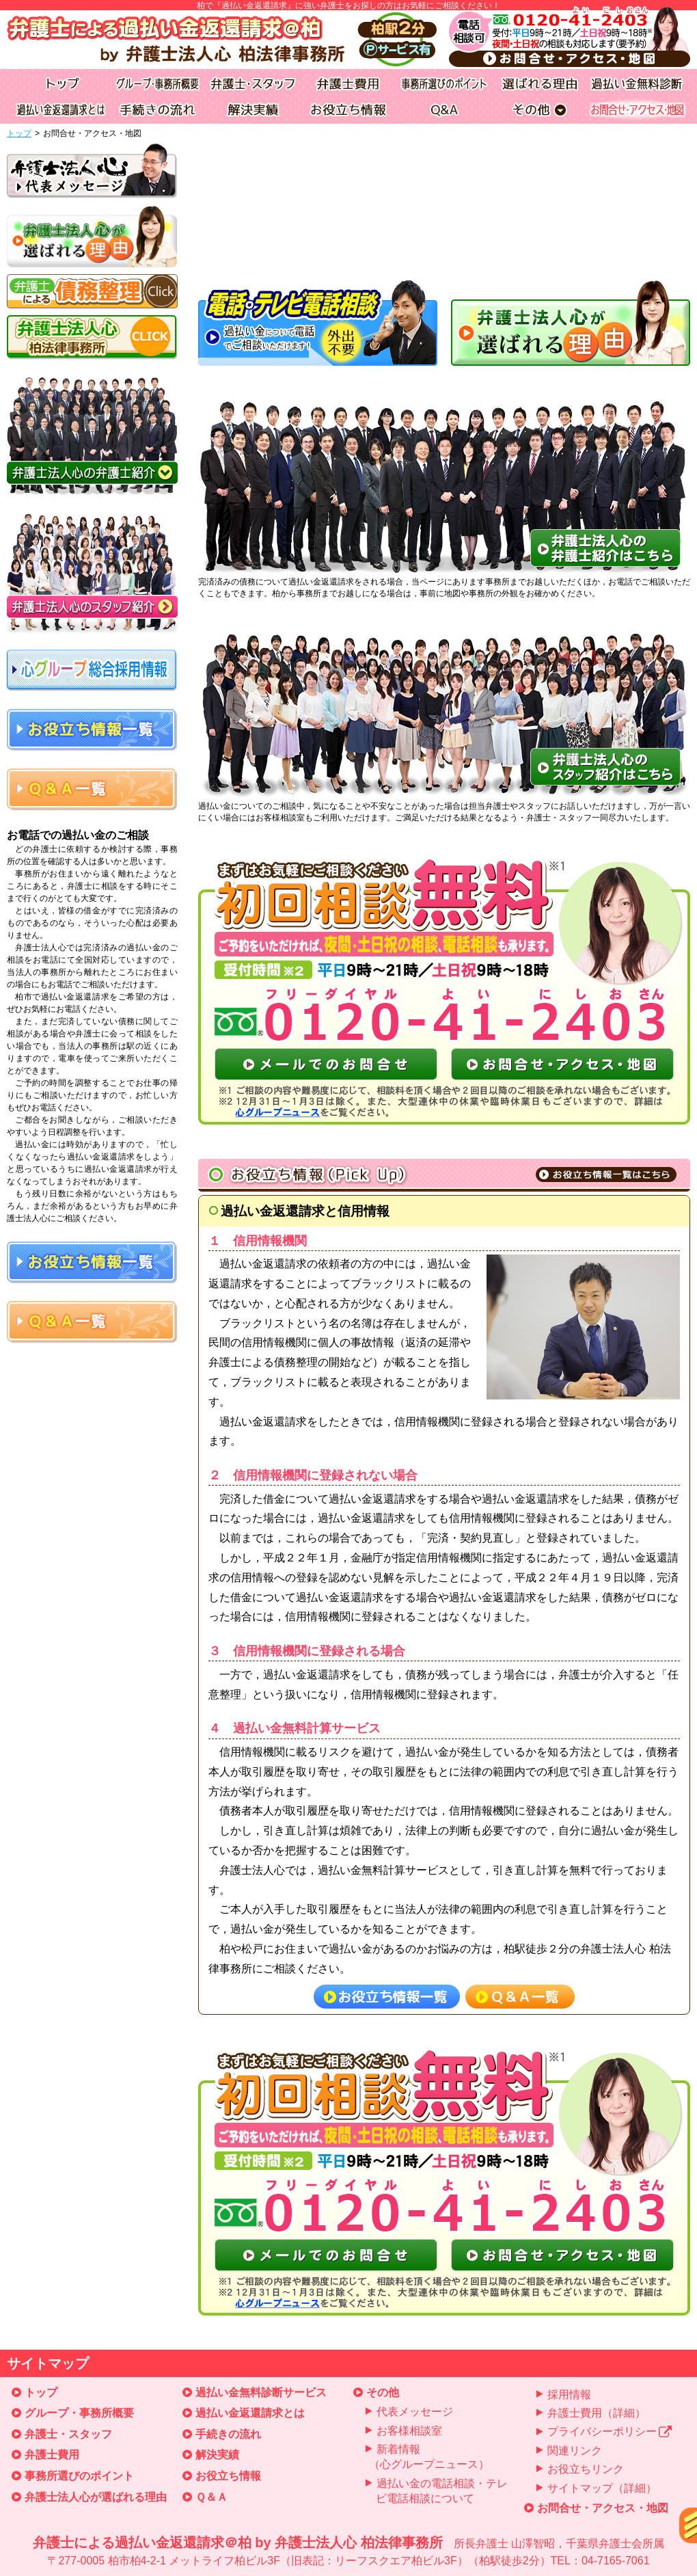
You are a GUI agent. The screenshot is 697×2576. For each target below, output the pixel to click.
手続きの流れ (228, 2434)
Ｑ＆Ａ (211, 2497)
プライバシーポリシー (609, 2431)
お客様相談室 (409, 2431)
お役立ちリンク (585, 2469)
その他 (382, 2392)
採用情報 (569, 2394)
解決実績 (217, 2454)
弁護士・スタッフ (68, 2434)
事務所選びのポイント (79, 2476)
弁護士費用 (52, 2454)
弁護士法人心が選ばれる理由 (96, 2497)
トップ (19, 133)
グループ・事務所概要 (79, 2413)
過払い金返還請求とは (250, 2413)
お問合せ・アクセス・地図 (602, 2508)
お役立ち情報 (228, 2476)
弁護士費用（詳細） (596, 2413)
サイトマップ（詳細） (602, 2488)
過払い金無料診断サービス (261, 2392)
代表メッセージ (415, 2411)
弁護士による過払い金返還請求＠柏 (348, 2552)
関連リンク (574, 2450)
